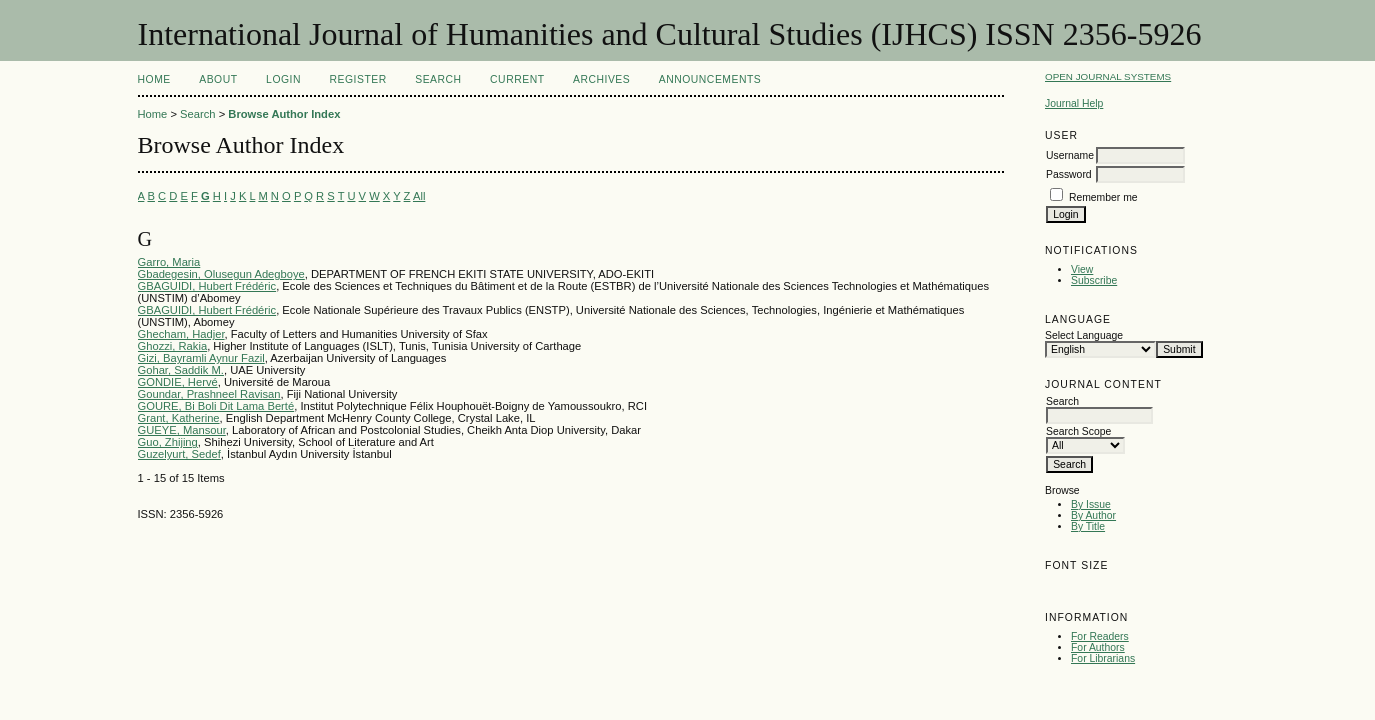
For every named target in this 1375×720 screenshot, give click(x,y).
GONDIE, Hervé (178, 382)
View (1082, 269)
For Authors (1098, 647)
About (218, 79)
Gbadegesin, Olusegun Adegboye (221, 274)
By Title (1088, 526)
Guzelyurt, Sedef (179, 454)
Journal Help (1074, 103)
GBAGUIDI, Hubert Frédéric (207, 286)
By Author (1093, 515)
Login (283, 79)
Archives (601, 79)
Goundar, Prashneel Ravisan (209, 394)
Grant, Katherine (179, 418)
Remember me (1103, 197)
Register (357, 79)
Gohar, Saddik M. (181, 370)
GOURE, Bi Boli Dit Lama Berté (216, 406)
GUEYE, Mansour (182, 430)
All (419, 196)
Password (1069, 174)
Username (1070, 155)
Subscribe (1094, 280)
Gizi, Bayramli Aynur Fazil (201, 358)
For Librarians (1103, 658)
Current (517, 79)
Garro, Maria (169, 262)
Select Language (1084, 335)
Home (154, 79)
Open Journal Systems (1108, 76)
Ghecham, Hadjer (181, 334)
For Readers (1100, 636)
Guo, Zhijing (168, 442)
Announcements (710, 79)
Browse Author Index (284, 114)
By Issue (1091, 504)
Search (438, 79)
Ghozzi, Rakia (173, 346)
